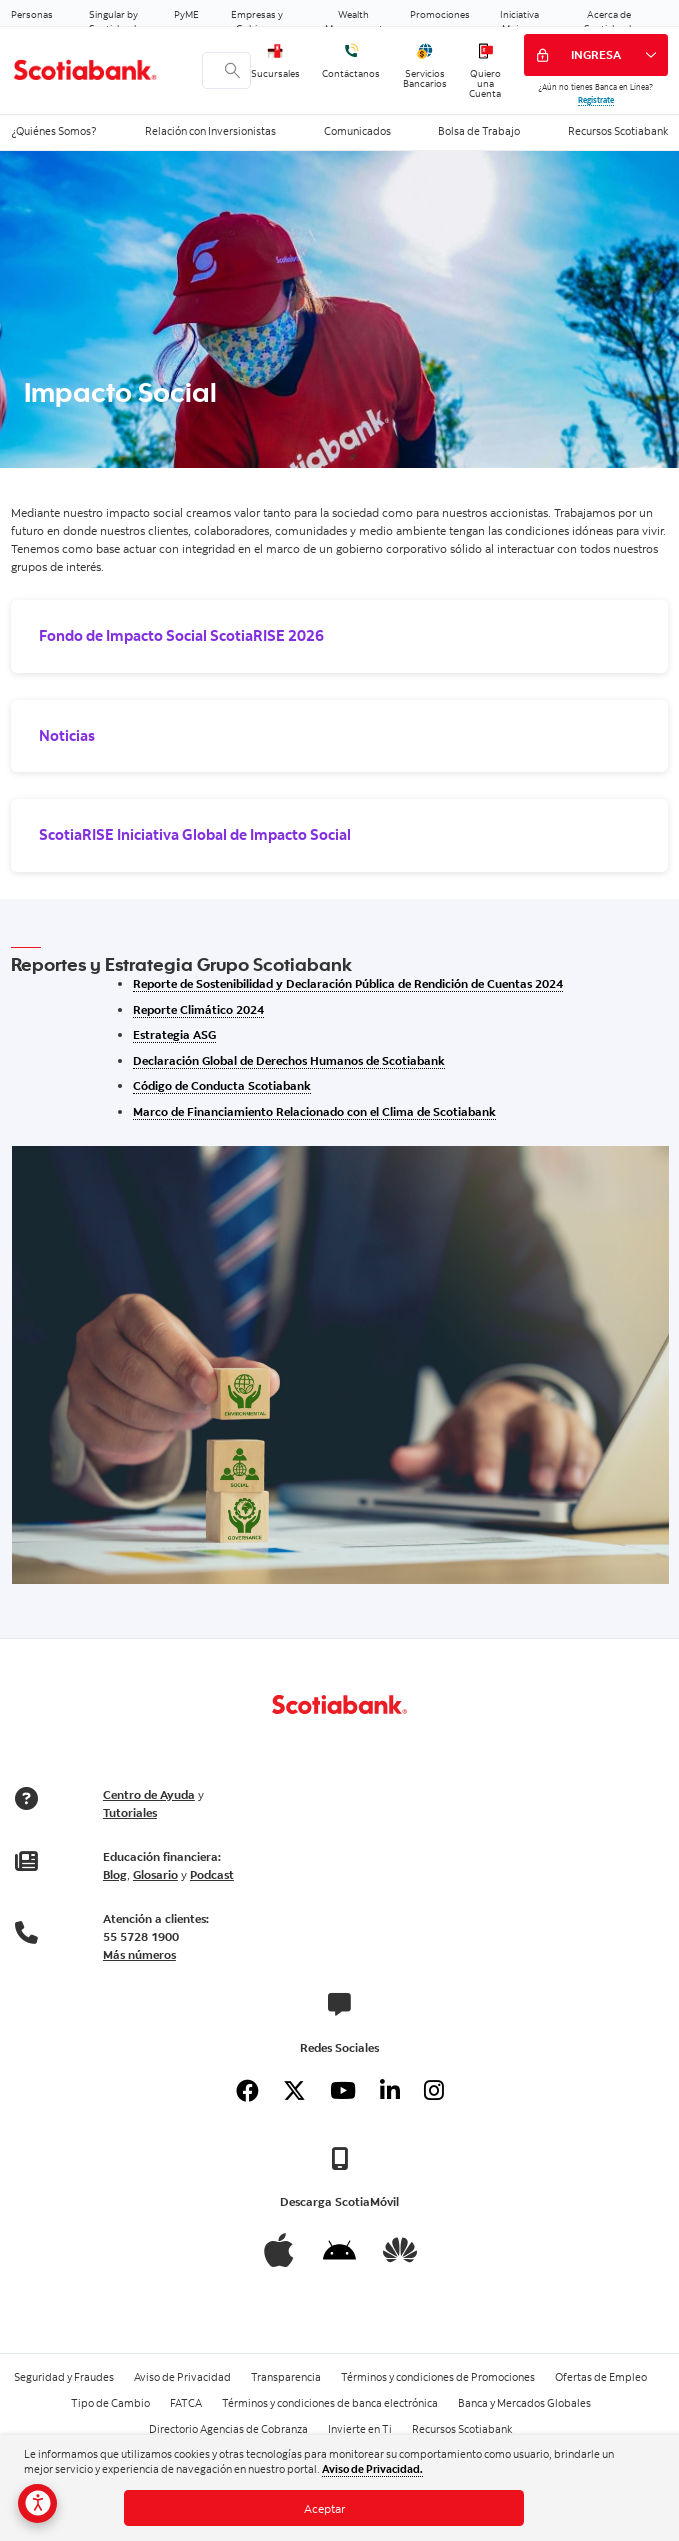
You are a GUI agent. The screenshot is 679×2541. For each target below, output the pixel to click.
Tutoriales (130, 1812)
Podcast (212, 1874)
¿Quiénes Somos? (54, 131)
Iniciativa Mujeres (519, 21)
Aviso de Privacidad (182, 2377)
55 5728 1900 (141, 1936)
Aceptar (324, 2508)
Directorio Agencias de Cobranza (228, 2429)
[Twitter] (294, 2091)
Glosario (155, 1874)
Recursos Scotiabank (618, 131)
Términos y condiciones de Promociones (438, 2377)
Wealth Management (354, 21)
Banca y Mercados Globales (524, 2403)
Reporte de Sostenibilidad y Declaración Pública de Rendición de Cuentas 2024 (348, 983)
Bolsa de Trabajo (479, 131)
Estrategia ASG (174, 1034)
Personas (32, 14)
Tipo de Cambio (110, 2403)
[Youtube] (342, 2091)
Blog (115, 1874)
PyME (186, 14)
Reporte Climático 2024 (198, 1009)
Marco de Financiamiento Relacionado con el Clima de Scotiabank (314, 1111)
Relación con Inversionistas (210, 131)
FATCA (186, 2403)
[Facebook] (247, 2091)
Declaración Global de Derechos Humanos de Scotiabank (289, 1060)
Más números (139, 1954)
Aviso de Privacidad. (372, 2469)
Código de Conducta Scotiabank (222, 1085)
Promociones (440, 14)
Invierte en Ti (360, 2429)
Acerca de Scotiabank (609, 21)
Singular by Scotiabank (114, 21)
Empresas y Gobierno (257, 21)
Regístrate (596, 99)
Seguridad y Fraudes (64, 2377)
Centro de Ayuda (149, 1794)
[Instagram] (433, 2091)
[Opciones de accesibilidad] (37, 2503)
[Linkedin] (389, 2091)
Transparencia (286, 2377)
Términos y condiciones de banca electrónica (330, 2403)
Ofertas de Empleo (601, 2377)
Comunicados (357, 131)
